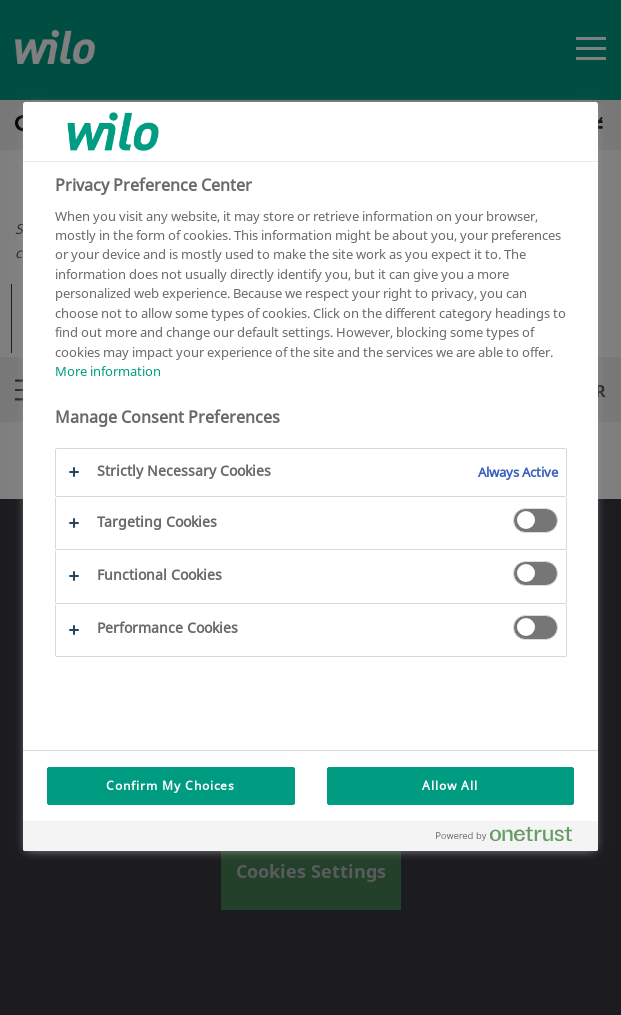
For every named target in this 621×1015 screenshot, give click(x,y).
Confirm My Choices (170, 785)
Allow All (450, 785)
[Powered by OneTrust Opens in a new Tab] (512, 838)
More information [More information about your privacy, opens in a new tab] (108, 371)
